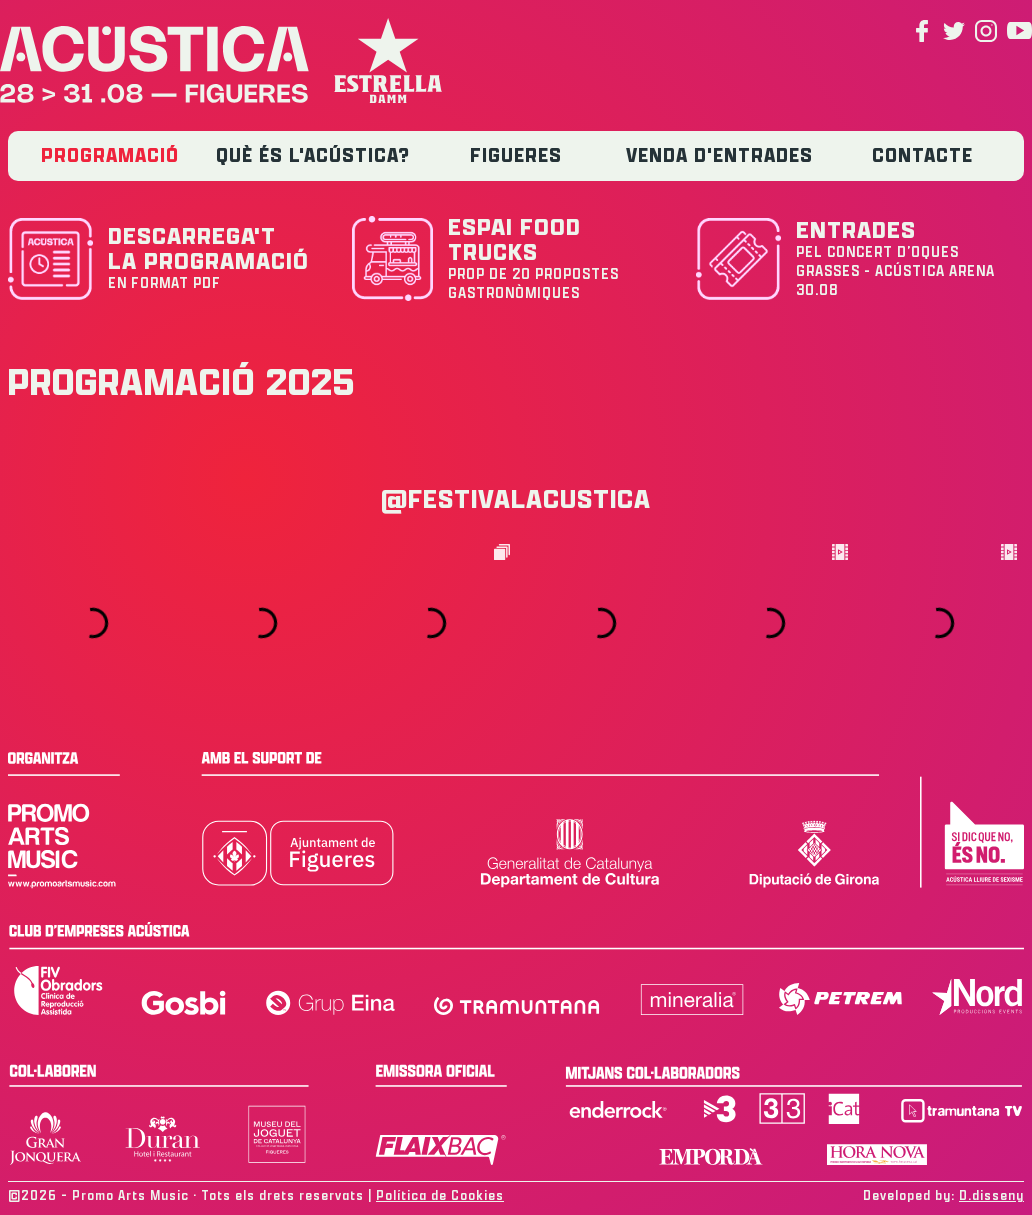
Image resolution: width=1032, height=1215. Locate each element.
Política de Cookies (440, 1195)
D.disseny (991, 1195)
